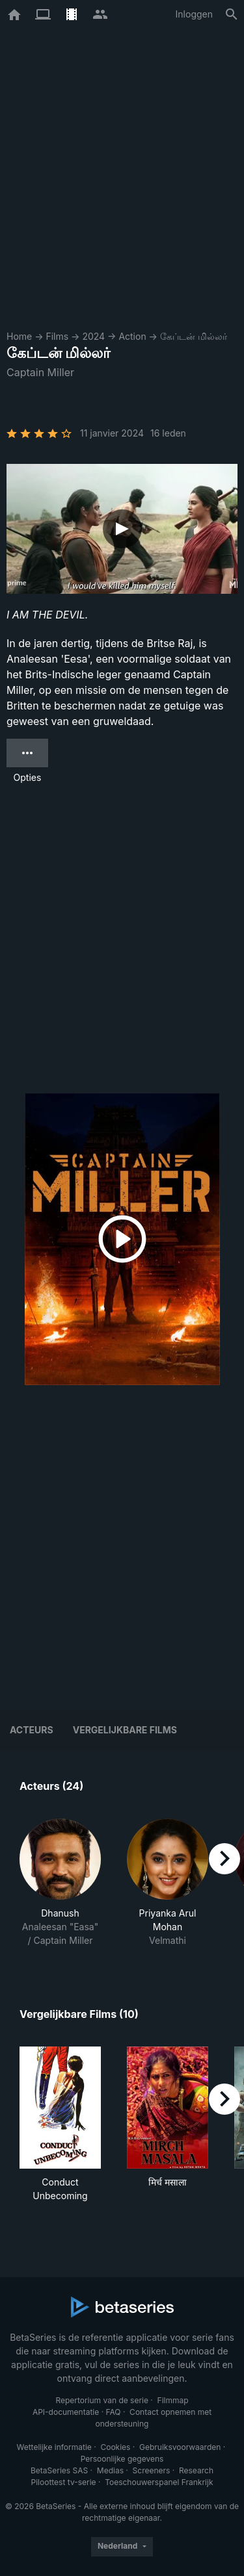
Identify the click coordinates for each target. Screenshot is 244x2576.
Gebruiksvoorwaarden (180, 2447)
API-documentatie (66, 2412)
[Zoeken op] (231, 14)
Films (57, 336)
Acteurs (31, 1729)
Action (132, 336)
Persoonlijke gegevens (122, 2459)
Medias (110, 2470)
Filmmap (173, 2400)
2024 (93, 336)
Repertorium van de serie (101, 2400)
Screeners (151, 2470)
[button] (60, 1882)
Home (19, 336)
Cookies (115, 2447)
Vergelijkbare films (125, 1729)
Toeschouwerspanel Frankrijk (159, 2482)
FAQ (112, 2412)
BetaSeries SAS (59, 2470)
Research (196, 2470)
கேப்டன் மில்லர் (193, 336)
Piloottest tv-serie (63, 2482)
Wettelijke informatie (53, 2447)
